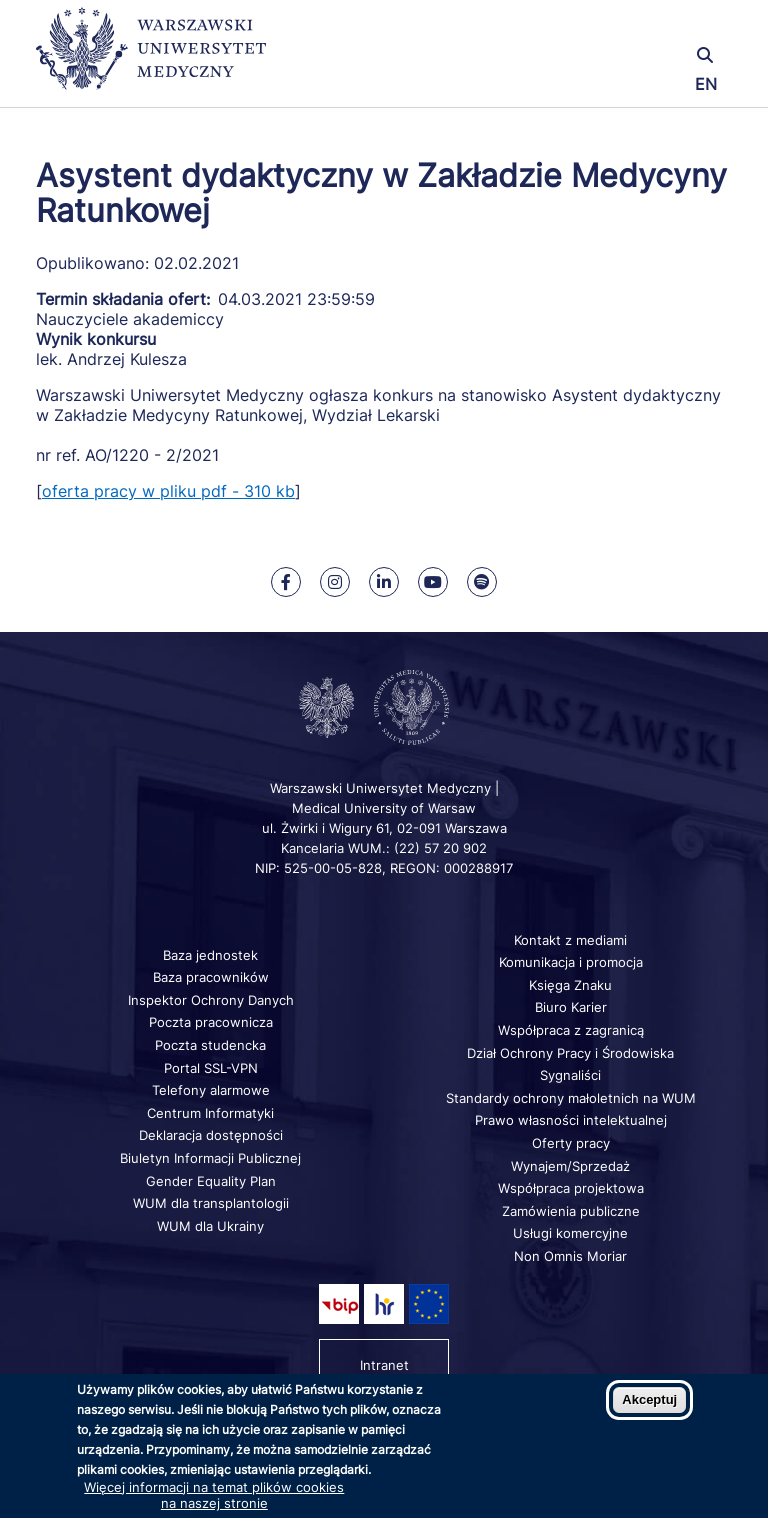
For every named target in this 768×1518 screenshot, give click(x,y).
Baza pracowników (211, 977)
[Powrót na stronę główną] (151, 57)
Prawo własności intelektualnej (571, 1120)
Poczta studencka (210, 1045)
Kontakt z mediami (570, 940)
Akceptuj (649, 1399)
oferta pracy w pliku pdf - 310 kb (168, 491)
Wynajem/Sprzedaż (570, 1166)
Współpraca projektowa (571, 1188)
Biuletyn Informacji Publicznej (210, 1158)
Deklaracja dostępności (211, 1135)
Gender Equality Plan (211, 1181)
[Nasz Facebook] (286, 582)
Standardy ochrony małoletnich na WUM (571, 1098)
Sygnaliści (570, 1075)
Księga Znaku (570, 985)
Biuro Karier (571, 1007)
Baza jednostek (210, 955)
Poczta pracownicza (211, 1022)
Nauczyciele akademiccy (130, 319)
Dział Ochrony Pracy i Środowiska (570, 1053)
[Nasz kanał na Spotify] (482, 582)
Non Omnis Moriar (570, 1256)
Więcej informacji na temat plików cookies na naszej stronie (214, 1495)
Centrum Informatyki (210, 1113)
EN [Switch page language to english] (706, 84)
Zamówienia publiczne (571, 1211)
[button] (616, 27)
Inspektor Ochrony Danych (211, 1000)
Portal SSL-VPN (211, 1068)
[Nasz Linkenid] (384, 582)
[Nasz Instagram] (335, 582)
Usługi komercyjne (570, 1233)
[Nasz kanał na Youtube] (433, 582)
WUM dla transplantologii (211, 1203)
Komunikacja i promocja (571, 962)
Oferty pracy (571, 1143)
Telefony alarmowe (211, 1090)
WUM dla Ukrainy (210, 1226)
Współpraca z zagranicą (571, 1030)
